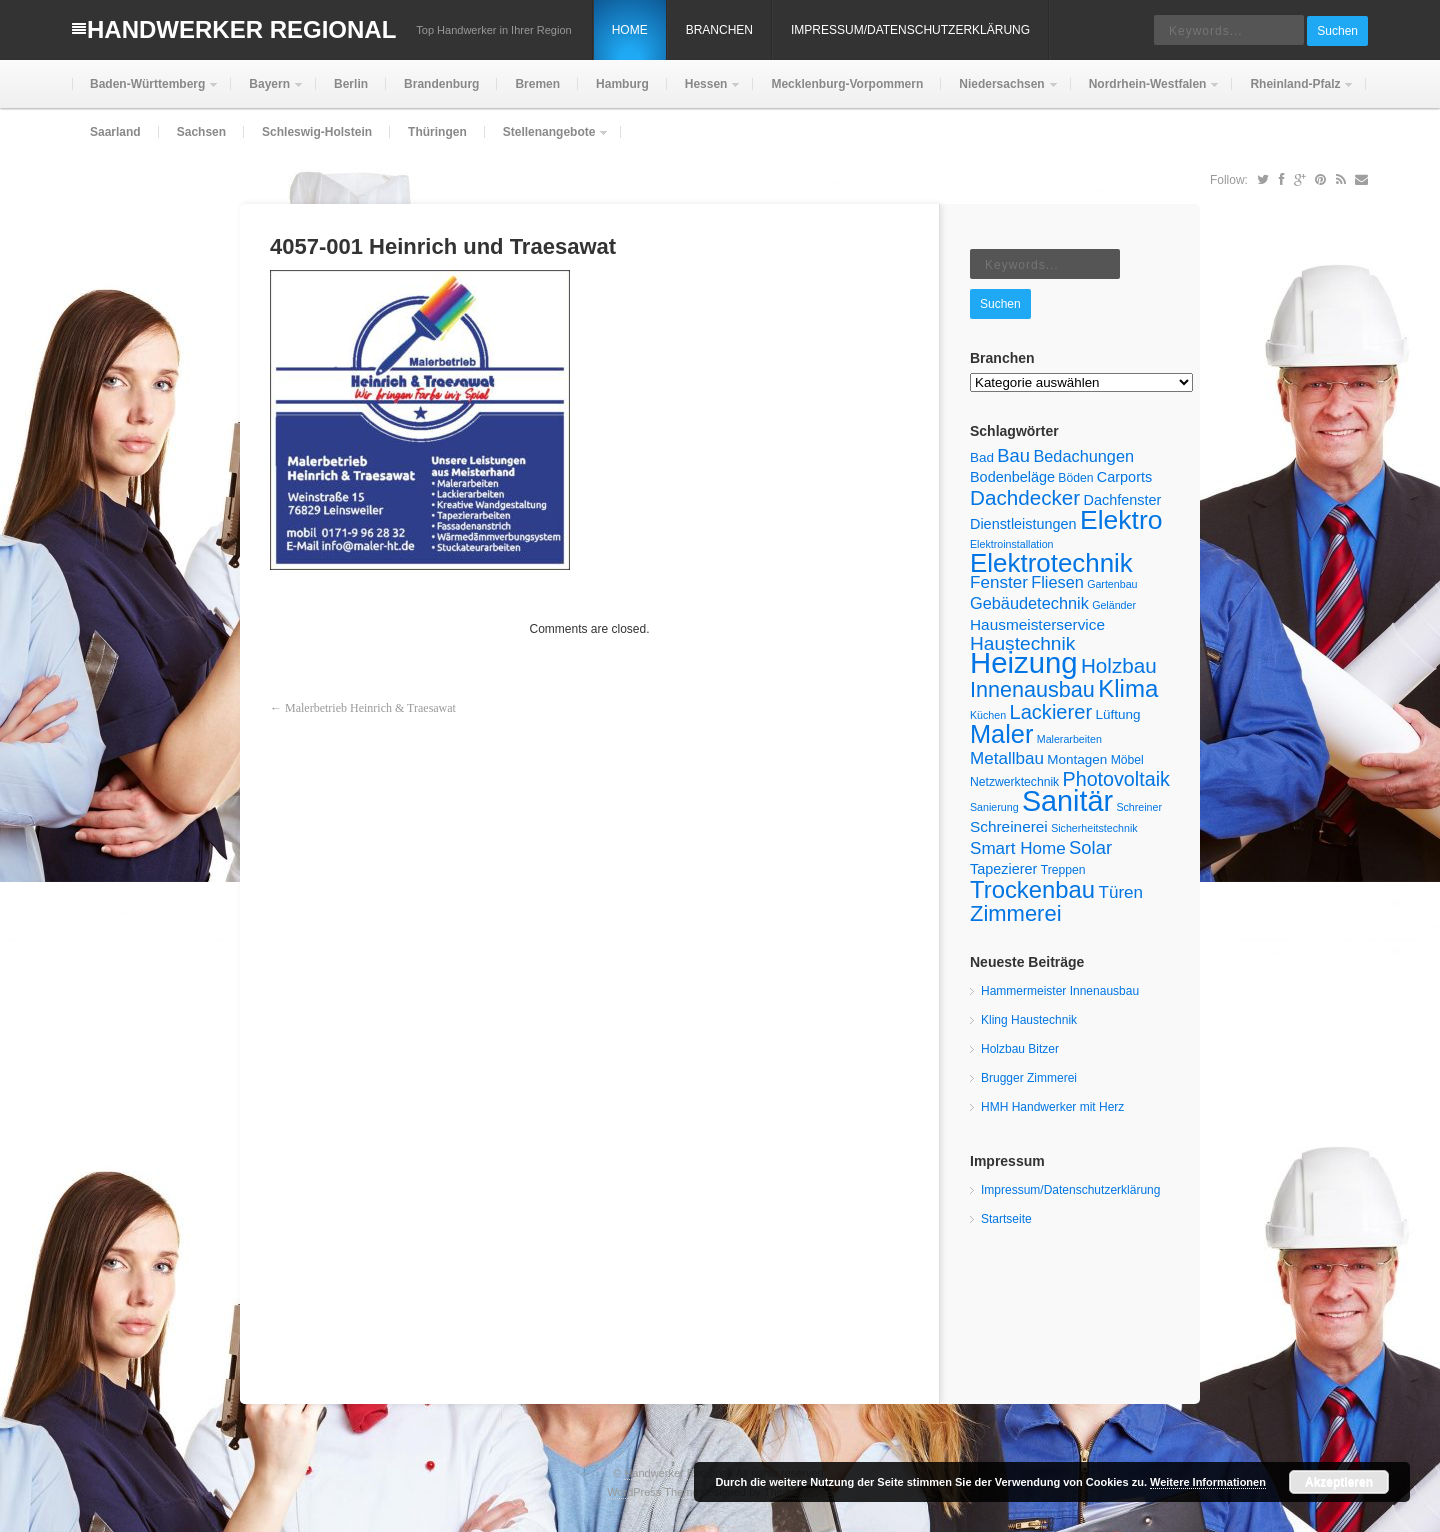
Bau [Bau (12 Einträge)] (1013, 455)
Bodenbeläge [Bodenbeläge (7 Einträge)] (1012, 477)
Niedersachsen (999, 92)
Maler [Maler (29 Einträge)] (1001, 734)
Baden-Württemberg (145, 92)
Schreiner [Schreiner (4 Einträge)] (1139, 807)
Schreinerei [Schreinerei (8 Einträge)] (1009, 826)
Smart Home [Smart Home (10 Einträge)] (1018, 848)
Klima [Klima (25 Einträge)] (1128, 688)
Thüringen (437, 132)
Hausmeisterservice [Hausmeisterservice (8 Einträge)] (1037, 624)
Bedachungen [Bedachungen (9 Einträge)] (1083, 456)
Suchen (1337, 31)
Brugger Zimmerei (1029, 1078)
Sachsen (201, 132)
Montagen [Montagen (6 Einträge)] (1077, 759)
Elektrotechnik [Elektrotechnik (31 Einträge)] (1051, 563)
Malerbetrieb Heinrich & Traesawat (370, 708)
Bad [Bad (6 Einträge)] (982, 457)
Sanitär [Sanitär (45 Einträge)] (1067, 801)
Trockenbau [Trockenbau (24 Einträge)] (1032, 889)
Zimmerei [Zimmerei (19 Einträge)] (1016, 913)
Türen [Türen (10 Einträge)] (1120, 892)
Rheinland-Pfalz (1293, 92)
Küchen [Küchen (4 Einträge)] (988, 715)
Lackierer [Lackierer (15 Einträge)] (1051, 712)
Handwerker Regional (241, 29)
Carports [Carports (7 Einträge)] (1124, 477)
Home (630, 30)
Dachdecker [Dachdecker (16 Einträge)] (1025, 497)
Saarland (115, 132)
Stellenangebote (547, 140)
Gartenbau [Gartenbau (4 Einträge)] (1112, 584)
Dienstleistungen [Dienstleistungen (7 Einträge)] (1023, 524)
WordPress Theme (652, 1492)
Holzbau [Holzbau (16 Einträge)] (1119, 665)
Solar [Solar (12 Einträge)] (1090, 847)
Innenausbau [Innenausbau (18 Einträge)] (1032, 689)
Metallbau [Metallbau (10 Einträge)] (1007, 758)
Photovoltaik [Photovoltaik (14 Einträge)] (1116, 779)
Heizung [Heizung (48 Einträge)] (1024, 662)
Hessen (704, 92)
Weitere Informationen (1208, 1482)
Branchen (719, 30)
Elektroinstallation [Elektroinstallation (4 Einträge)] (1012, 544)
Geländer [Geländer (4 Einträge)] (1114, 605)
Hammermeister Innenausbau (1060, 991)
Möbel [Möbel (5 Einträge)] (1127, 760)
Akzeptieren (1339, 1482)
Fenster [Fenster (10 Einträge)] (999, 582)
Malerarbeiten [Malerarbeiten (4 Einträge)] (1069, 739)
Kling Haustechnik (1029, 1020)
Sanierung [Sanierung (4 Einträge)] (994, 807)
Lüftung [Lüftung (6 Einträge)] (1117, 714)
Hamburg (622, 84)
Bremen (537, 84)
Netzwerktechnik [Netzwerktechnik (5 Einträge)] (1014, 782)
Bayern (267, 92)
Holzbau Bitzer (1020, 1049)
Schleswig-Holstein (317, 132)
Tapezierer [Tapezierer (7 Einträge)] (1003, 869)
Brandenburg (441, 84)
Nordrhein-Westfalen (1146, 92)
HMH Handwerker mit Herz (1052, 1107)
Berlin (351, 84)
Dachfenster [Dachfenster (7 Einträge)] (1122, 500)
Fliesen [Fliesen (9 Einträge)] (1057, 582)
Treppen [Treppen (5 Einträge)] (1063, 870)
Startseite (1006, 1219)
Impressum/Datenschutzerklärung (910, 30)
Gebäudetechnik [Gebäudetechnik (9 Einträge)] (1029, 603)
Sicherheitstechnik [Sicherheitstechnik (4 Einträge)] (1094, 828)
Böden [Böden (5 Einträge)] (1075, 478)
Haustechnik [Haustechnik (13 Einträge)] (1022, 643)
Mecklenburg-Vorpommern (847, 84)
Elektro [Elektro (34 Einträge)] (1121, 520)
